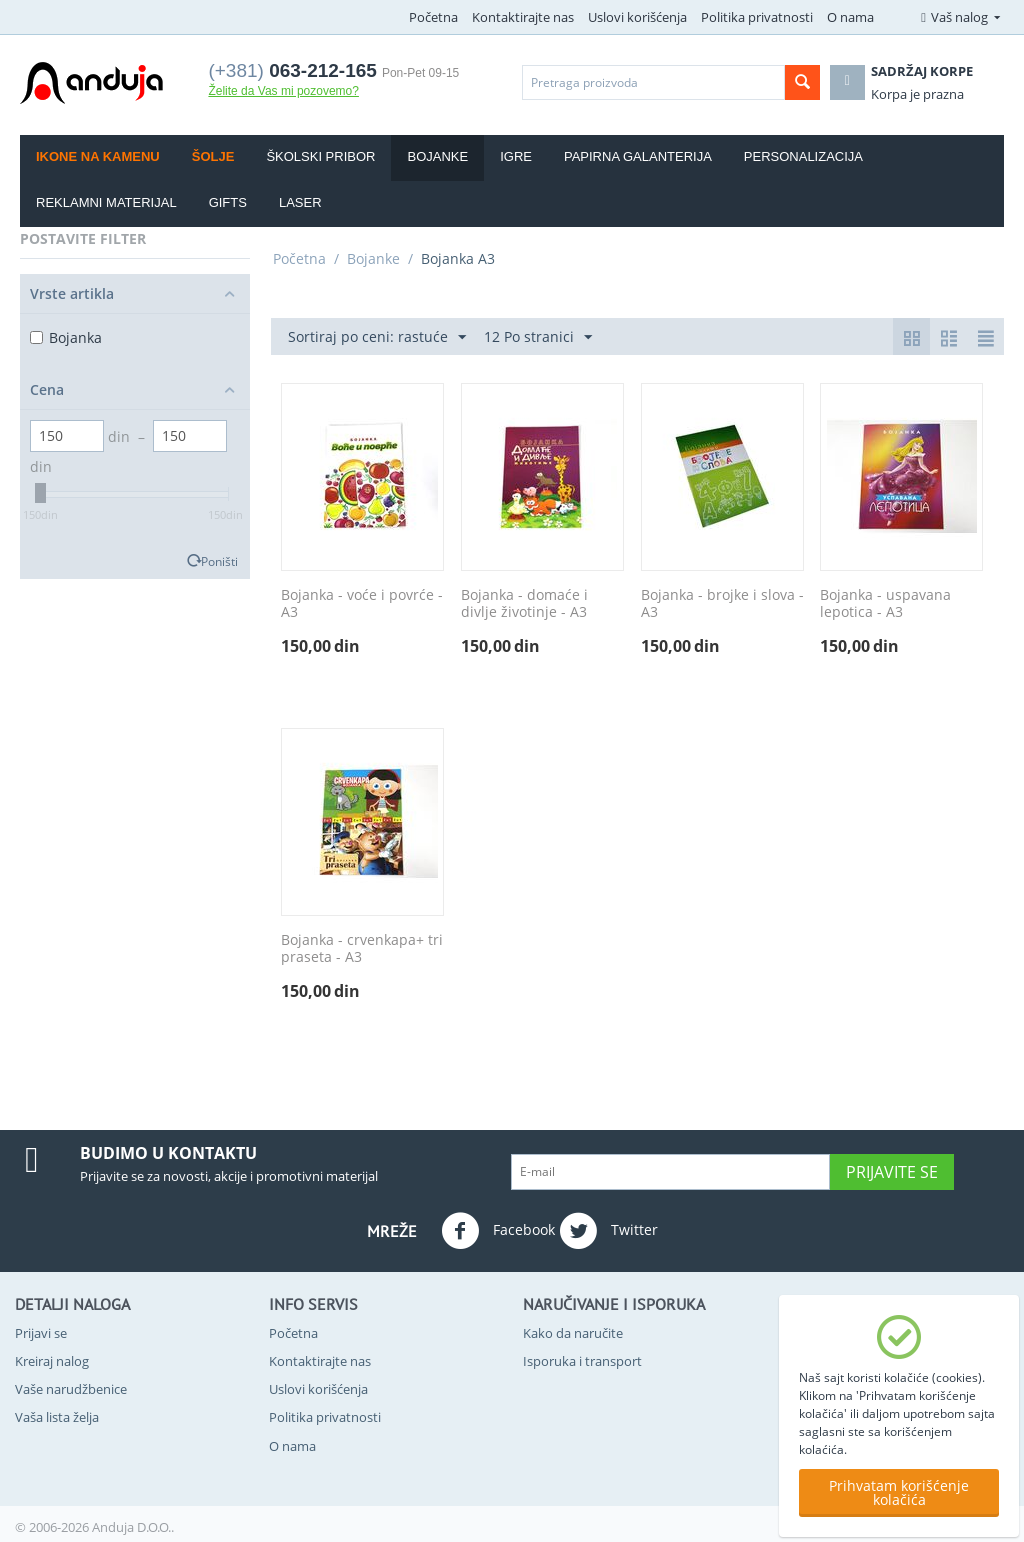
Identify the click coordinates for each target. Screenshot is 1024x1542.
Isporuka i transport (582, 1361)
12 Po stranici (538, 337)
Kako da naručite (573, 1333)
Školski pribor (320, 156)
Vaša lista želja (57, 1417)
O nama (850, 17)
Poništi (219, 561)
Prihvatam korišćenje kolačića (899, 1492)
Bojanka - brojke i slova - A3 (722, 604)
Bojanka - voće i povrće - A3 (362, 604)
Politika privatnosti (757, 17)
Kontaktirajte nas (523, 17)
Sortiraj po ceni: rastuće (377, 337)
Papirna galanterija (638, 156)
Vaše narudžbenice (71, 1389)
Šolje (213, 156)
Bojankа (66, 337)
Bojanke (437, 156)
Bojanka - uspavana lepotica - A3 (885, 604)
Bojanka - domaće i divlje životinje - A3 (524, 604)
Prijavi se (41, 1333)
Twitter (608, 1231)
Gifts (228, 202)
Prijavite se (892, 1172)
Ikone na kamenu (98, 156)
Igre (516, 156)
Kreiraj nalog (52, 1361)
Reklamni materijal (106, 202)
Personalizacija (803, 156)
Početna (433, 17)
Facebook (498, 1231)
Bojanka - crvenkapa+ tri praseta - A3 (362, 949)
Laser (300, 202)
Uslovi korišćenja (637, 17)
